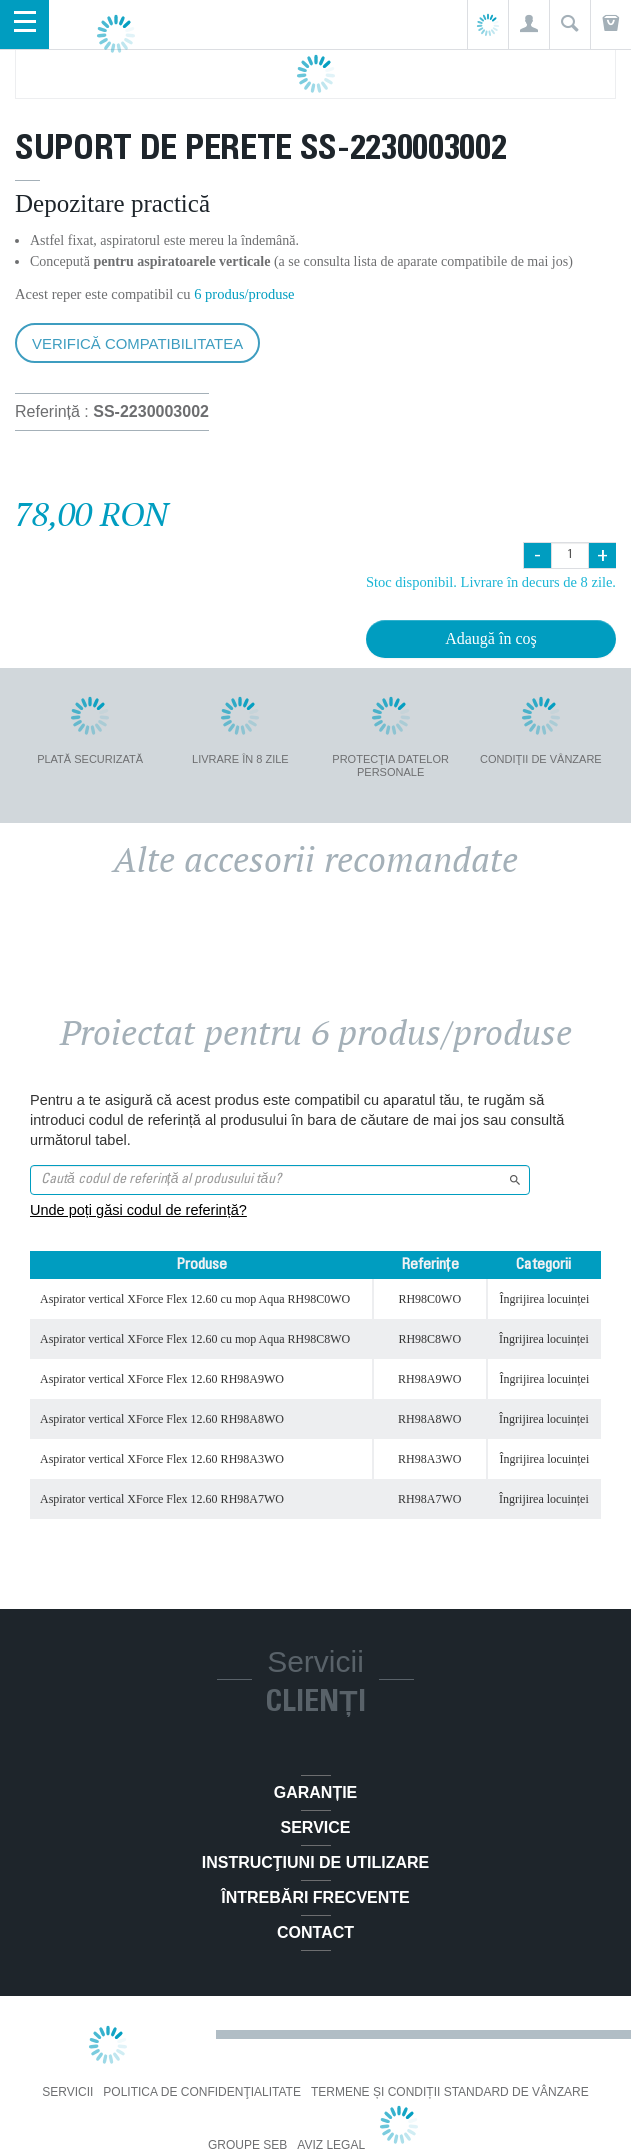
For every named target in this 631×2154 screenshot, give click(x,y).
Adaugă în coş (491, 638)
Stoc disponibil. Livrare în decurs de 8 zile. (491, 582)
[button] (528, 24)
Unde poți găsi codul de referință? (138, 1210)
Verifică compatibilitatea (137, 343)
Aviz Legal (331, 2145)
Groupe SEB (247, 2145)
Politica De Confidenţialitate (202, 2092)
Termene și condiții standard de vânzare (450, 2092)
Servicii (67, 2092)
